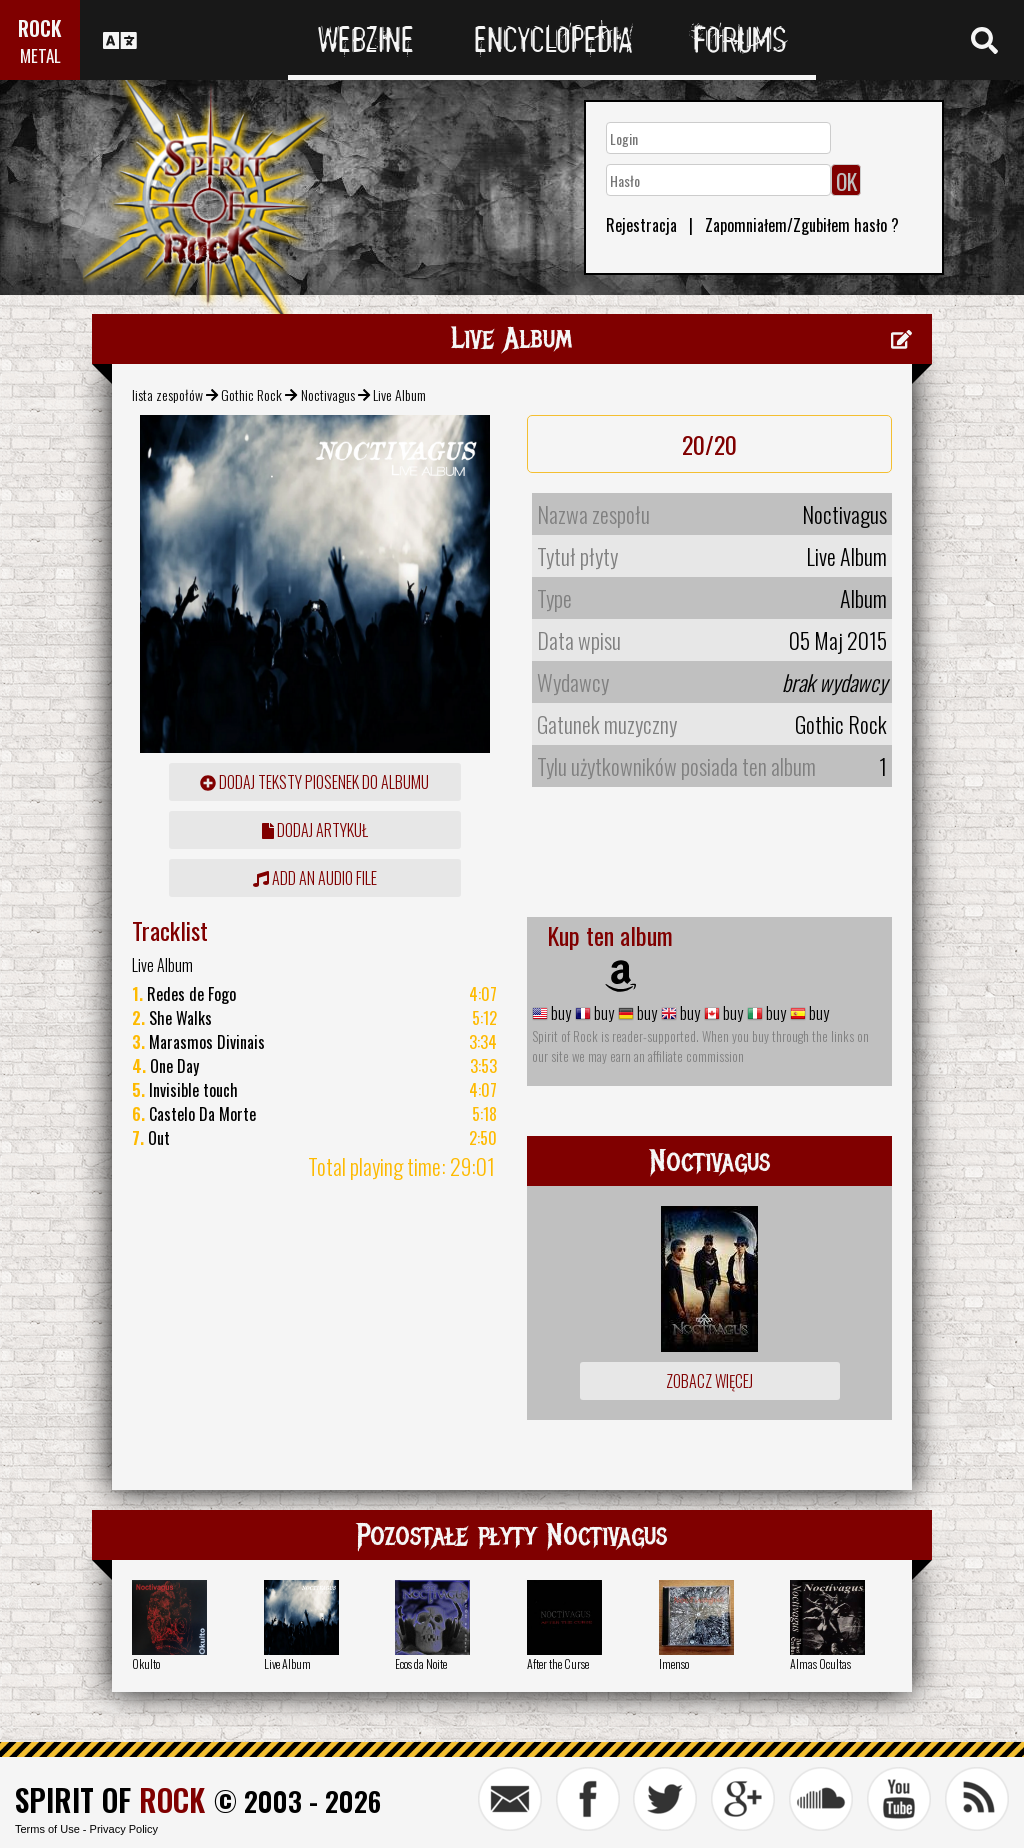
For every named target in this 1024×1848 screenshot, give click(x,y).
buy (559, 1013)
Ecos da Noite (421, 1663)
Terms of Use (47, 1829)
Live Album (287, 1663)
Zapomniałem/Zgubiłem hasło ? (802, 225)
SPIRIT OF (110, 1799)
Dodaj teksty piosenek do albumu (314, 782)
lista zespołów (167, 394)
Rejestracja (641, 225)
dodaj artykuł (315, 830)
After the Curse (558, 1663)
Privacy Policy (124, 1829)
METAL (40, 55)
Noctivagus (328, 394)
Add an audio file (315, 878)
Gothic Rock (251, 394)
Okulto (146, 1663)
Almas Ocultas (820, 1663)
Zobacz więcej (709, 1381)
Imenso (674, 1663)
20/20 (709, 444)
